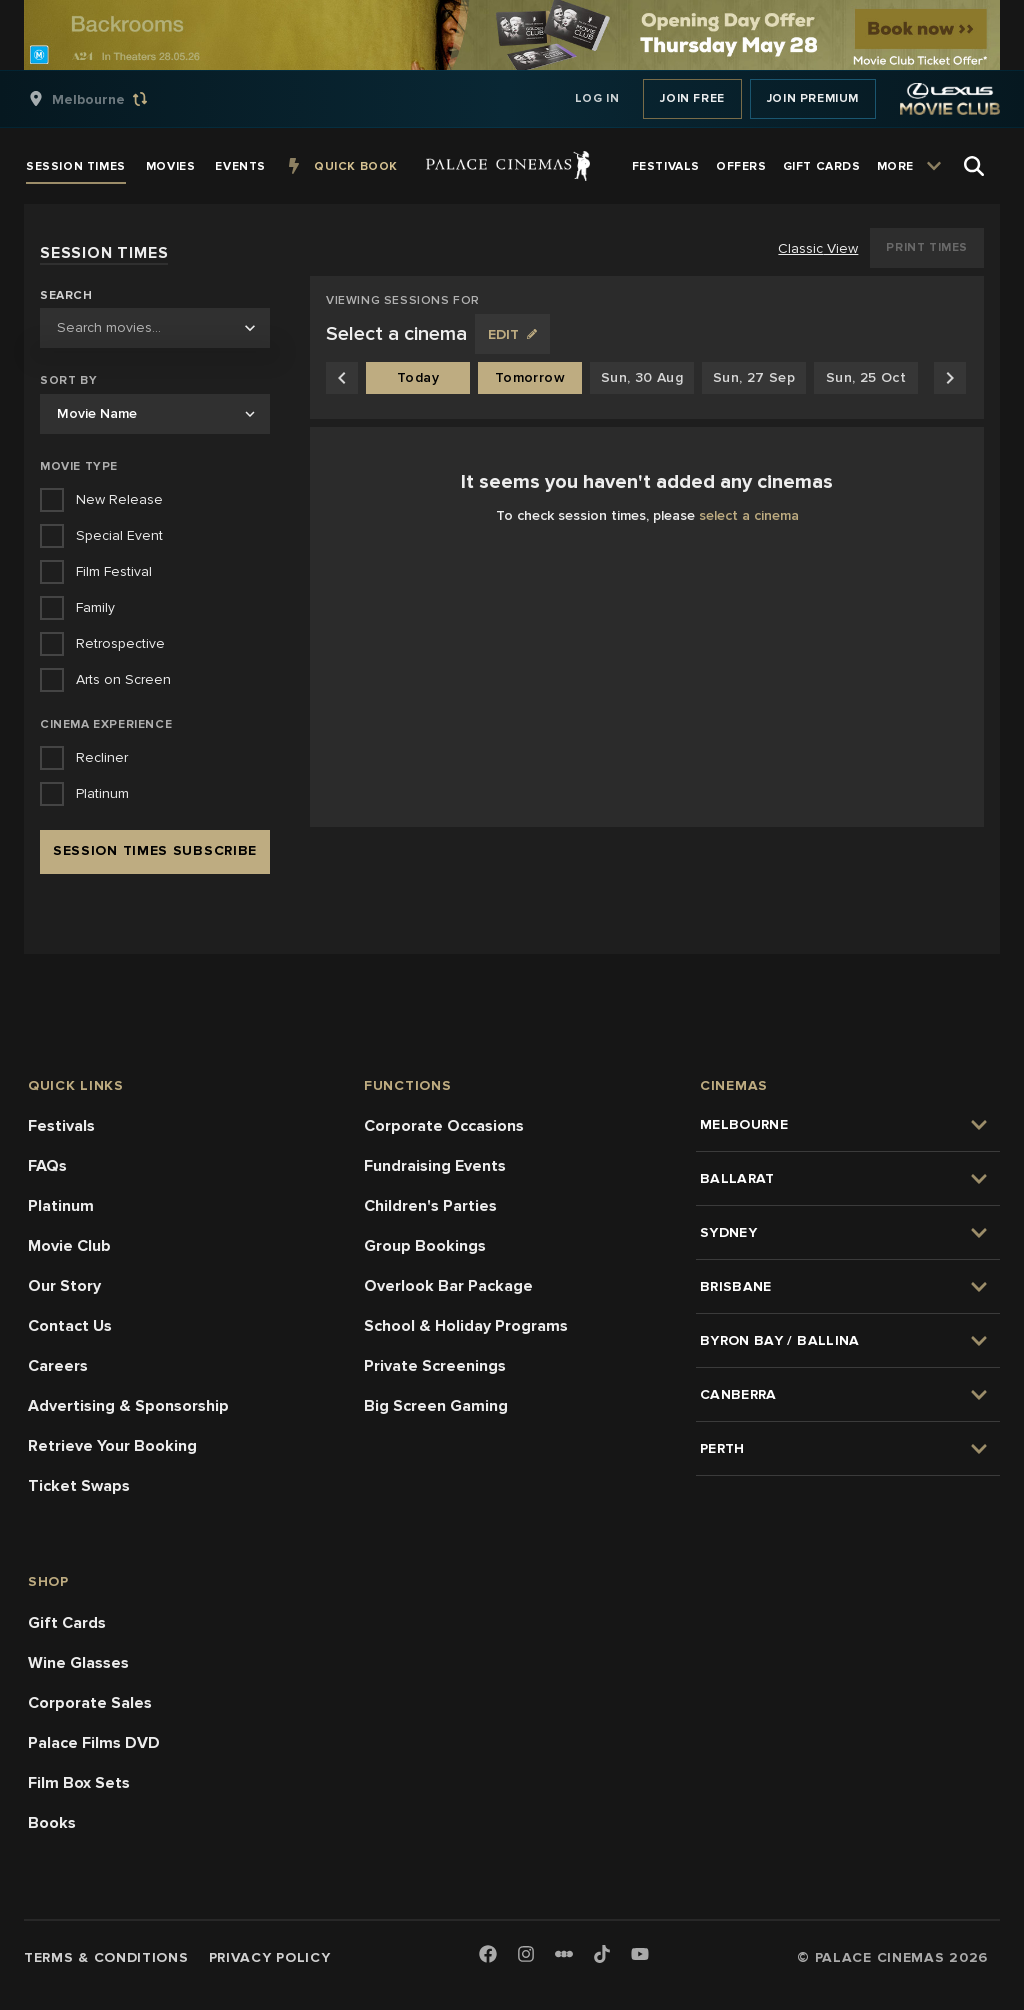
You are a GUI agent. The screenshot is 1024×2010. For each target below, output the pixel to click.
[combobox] (155, 328)
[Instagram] (526, 1955)
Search (66, 296)
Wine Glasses (78, 1663)
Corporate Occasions (444, 1126)
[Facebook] (488, 1955)
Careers (58, 1366)
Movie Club (69, 1246)
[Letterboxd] (564, 1954)
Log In (597, 98)
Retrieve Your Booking (112, 1446)
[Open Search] (974, 166)
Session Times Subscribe (155, 850)
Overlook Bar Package (448, 1286)
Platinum (61, 1206)
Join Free (692, 98)
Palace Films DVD (94, 1743)
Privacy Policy (270, 1957)
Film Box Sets (79, 1783)
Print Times (927, 247)
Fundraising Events (435, 1166)
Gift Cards (67, 1623)
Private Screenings (435, 1366)
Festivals (61, 1126)
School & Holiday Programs (466, 1326)
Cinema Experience (106, 724)
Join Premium (813, 98)
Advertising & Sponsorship (128, 1406)
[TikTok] (602, 1954)
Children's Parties (430, 1206)
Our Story (64, 1286)
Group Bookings (425, 1246)
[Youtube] (640, 1955)
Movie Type (79, 466)
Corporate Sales (90, 1703)
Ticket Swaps (79, 1486)
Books (52, 1823)
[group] (109, 99)
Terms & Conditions (106, 1957)
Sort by (68, 380)
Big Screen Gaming (436, 1406)
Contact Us (70, 1326)
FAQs (47, 1166)
